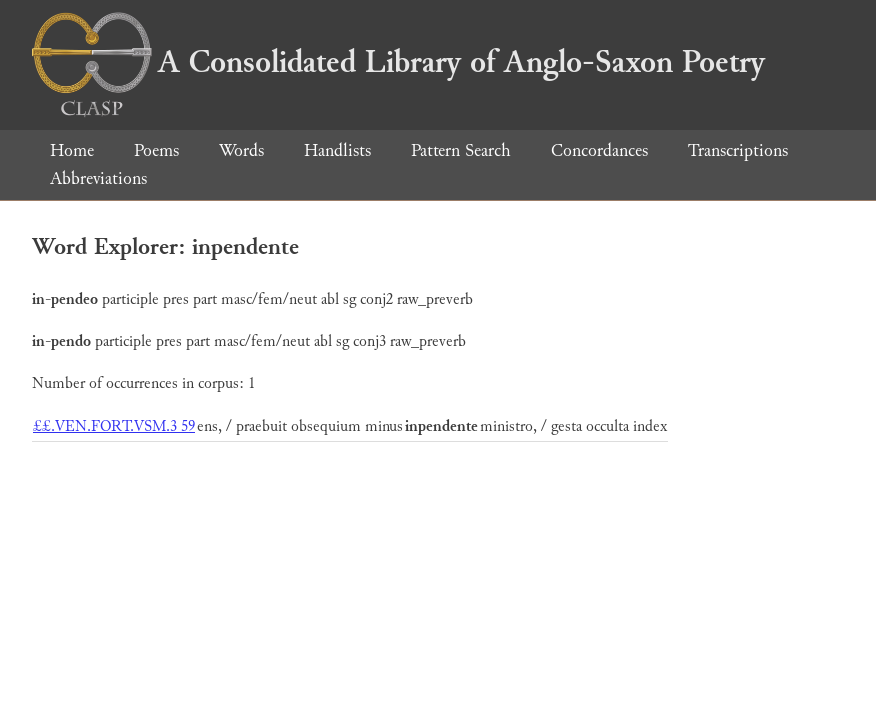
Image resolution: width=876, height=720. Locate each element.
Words (241, 150)
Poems (156, 150)
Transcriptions (738, 150)
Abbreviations (98, 178)
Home (72, 150)
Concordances (599, 150)
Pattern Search (461, 150)
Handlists (337, 150)
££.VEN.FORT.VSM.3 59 (114, 426)
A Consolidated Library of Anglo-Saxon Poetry (398, 62)
